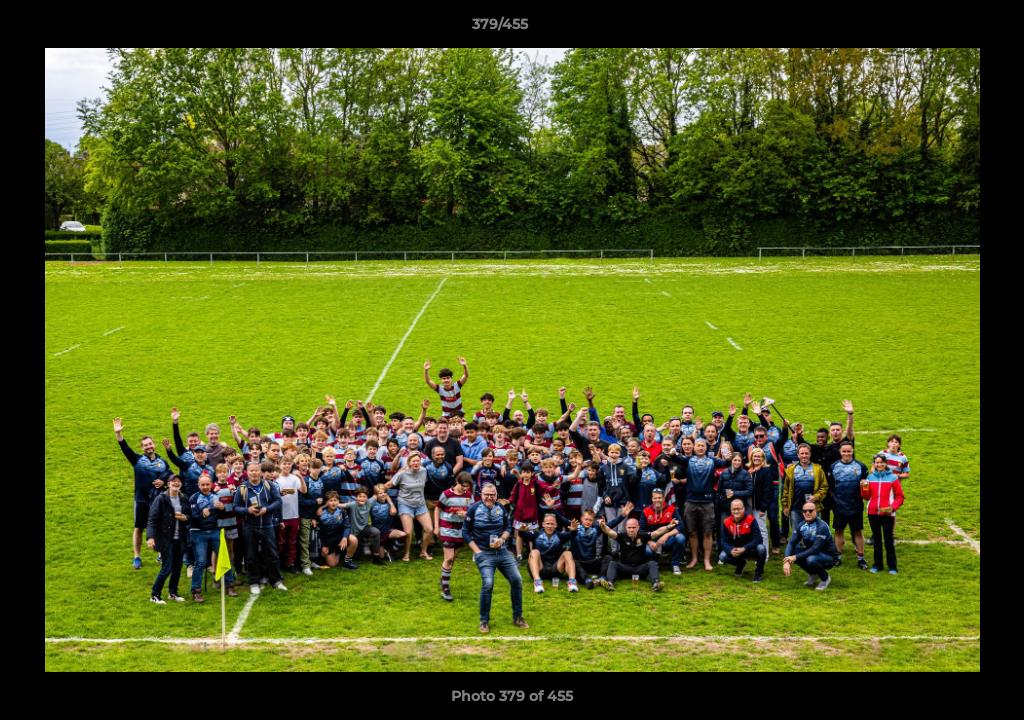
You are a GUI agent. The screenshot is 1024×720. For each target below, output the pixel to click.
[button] (940, 29)
